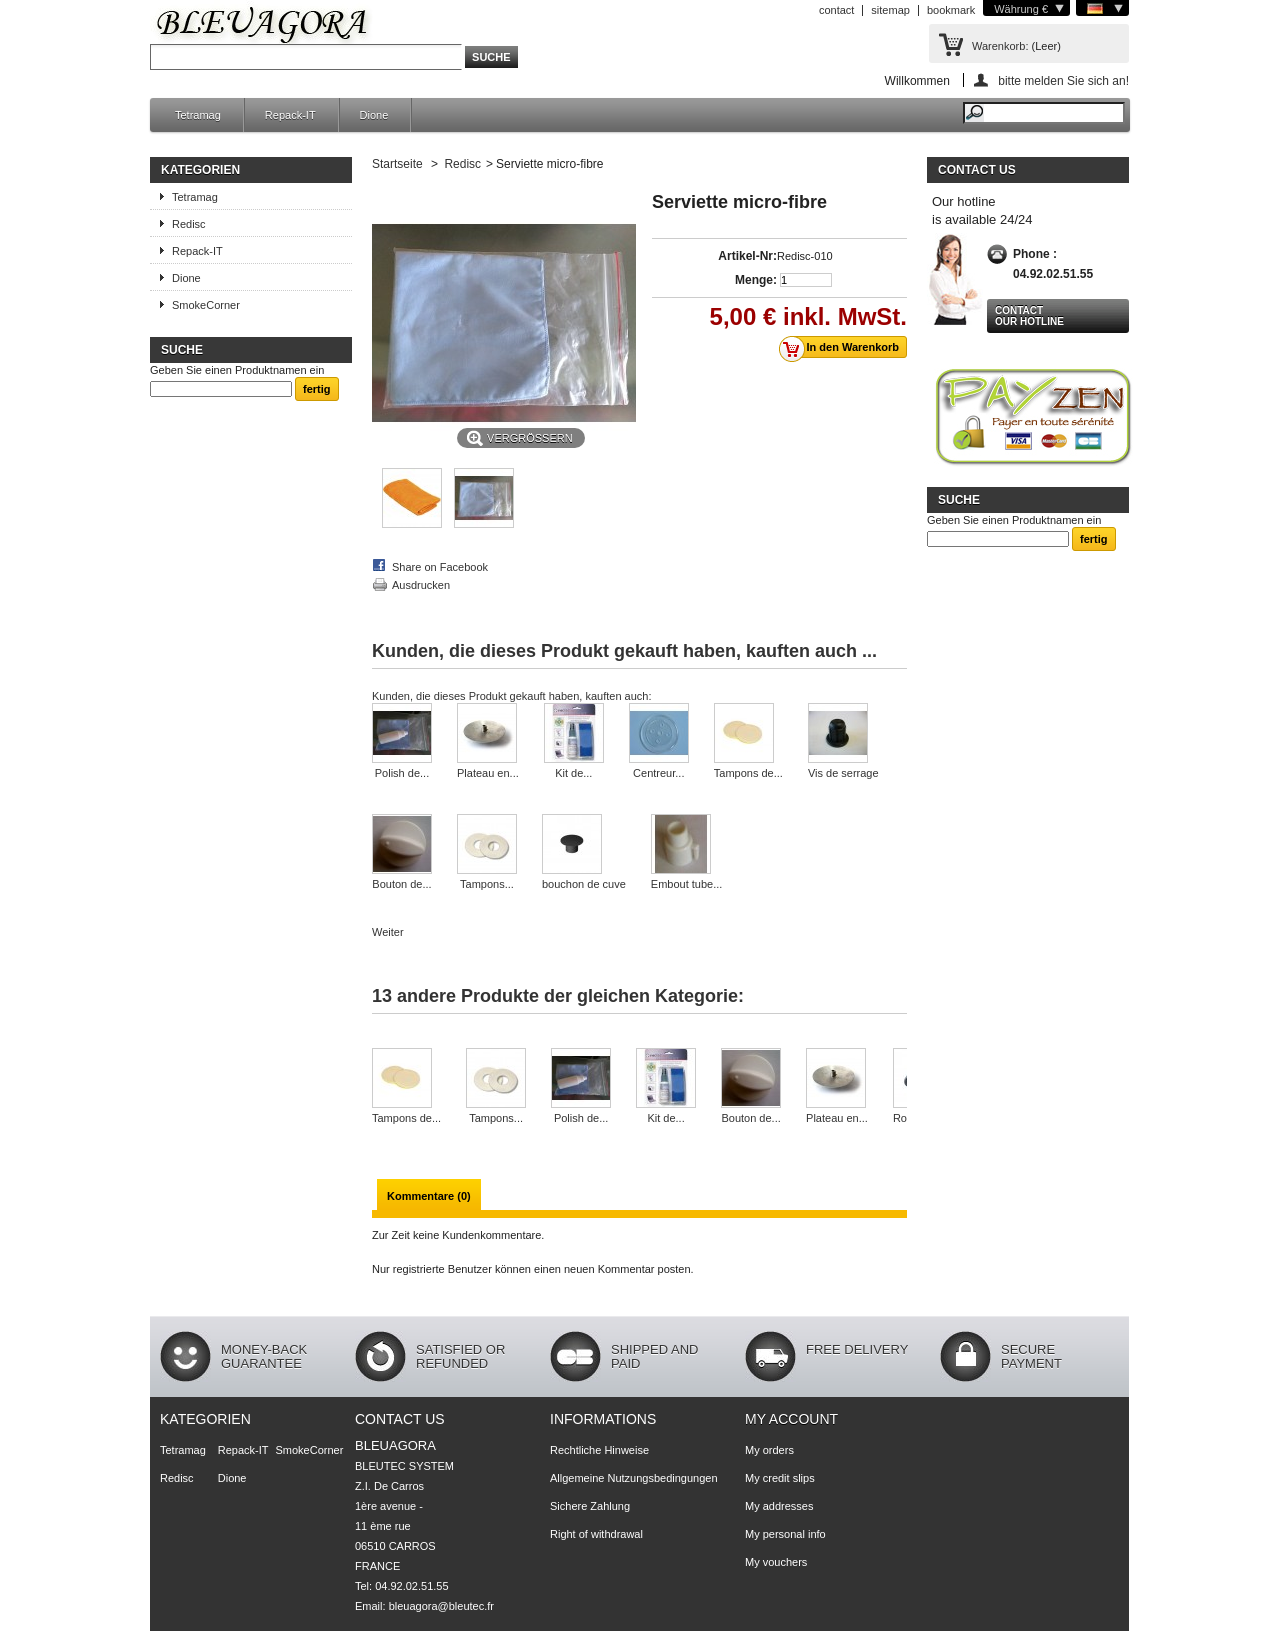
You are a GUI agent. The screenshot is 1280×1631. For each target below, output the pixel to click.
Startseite (397, 164)
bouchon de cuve (584, 884)
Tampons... (487, 884)
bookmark (951, 10)
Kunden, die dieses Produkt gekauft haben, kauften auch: (511, 696)
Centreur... (658, 773)
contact (836, 10)
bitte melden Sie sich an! (1063, 80)
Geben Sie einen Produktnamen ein (237, 370)
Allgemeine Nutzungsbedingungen (634, 1478)
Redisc (189, 224)
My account (791, 1419)
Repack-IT (290, 115)
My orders (769, 1450)
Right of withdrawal (596, 1534)
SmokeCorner (206, 305)
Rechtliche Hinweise (599, 1450)
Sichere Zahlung (590, 1506)
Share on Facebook (440, 567)
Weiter (388, 932)
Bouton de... (401, 884)
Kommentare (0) (429, 1196)
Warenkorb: (1000, 46)
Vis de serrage (843, 773)
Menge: (756, 280)
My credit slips (780, 1478)
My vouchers (776, 1562)
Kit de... (573, 773)
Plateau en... (488, 773)
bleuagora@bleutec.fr (441, 1606)
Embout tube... (687, 884)
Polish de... (402, 773)
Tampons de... (748, 773)
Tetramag (198, 115)
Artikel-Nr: (747, 256)
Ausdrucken (421, 585)
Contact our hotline (1029, 316)
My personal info (785, 1534)
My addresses (779, 1506)
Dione (374, 115)
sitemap (890, 10)
